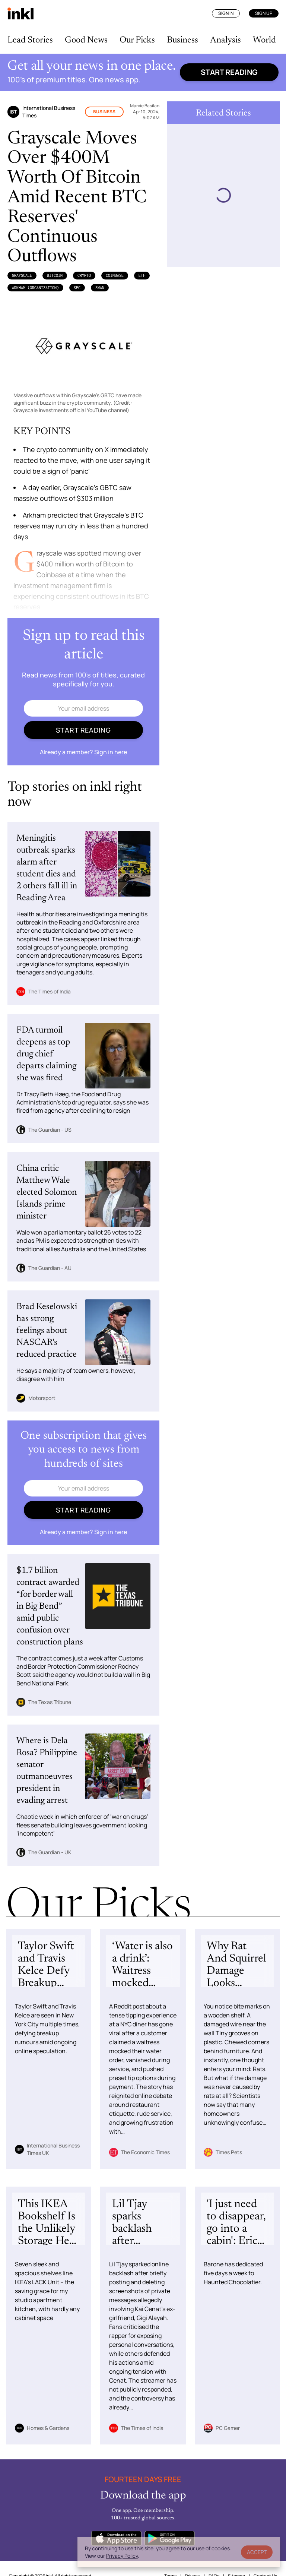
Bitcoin (55, 275)
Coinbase (115, 275)
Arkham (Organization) (35, 287)
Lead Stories (30, 40)
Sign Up (263, 13)
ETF (142, 275)
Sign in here (110, 752)
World (264, 40)
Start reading (229, 72)
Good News (86, 40)
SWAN (99, 287)
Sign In (225, 13)
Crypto (84, 275)
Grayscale (22, 275)
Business (182, 40)
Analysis (225, 40)
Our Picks (137, 40)
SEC (77, 287)
